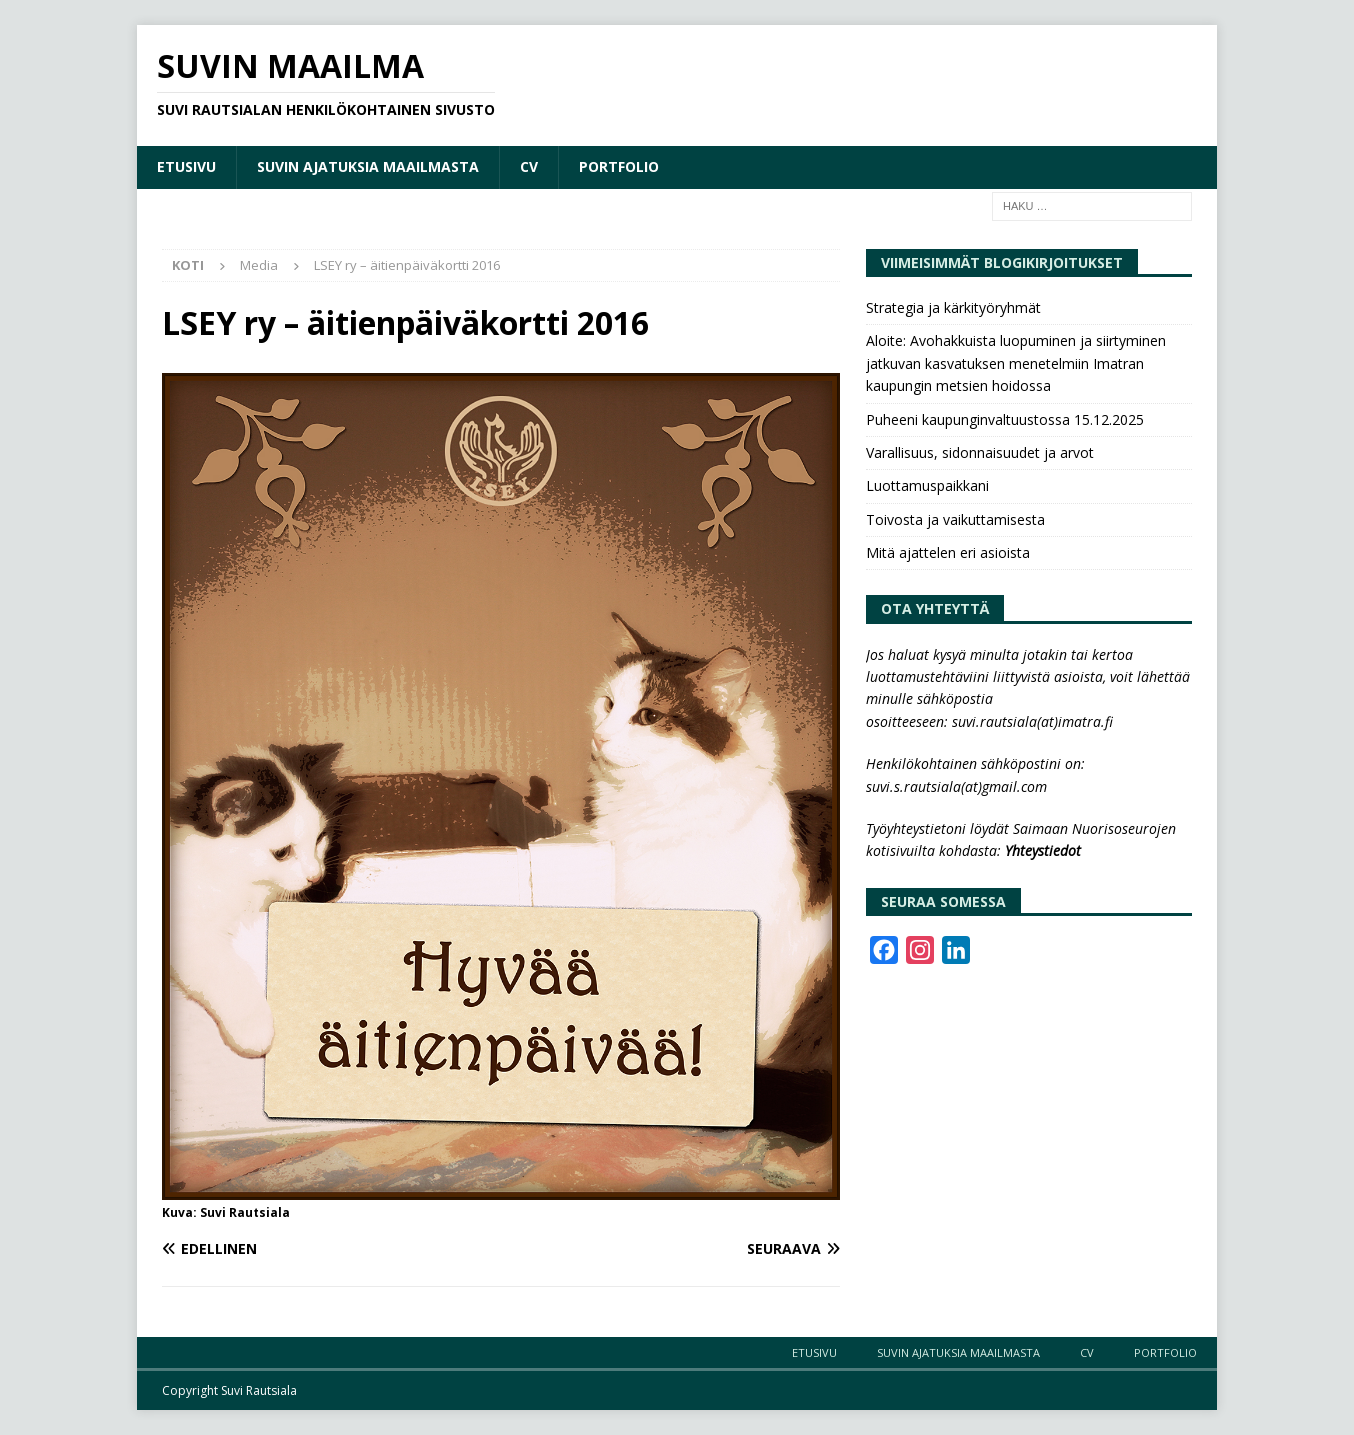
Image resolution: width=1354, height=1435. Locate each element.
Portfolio (619, 166)
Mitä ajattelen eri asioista (948, 552)
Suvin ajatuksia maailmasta (368, 166)
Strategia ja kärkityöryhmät (953, 307)
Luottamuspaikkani (927, 485)
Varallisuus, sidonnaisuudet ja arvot (980, 452)
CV (529, 166)
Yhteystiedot (1043, 850)
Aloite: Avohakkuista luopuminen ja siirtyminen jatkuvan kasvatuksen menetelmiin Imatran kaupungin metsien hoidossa (1016, 363)
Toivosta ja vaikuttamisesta (955, 519)
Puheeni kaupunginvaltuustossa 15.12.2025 (1005, 419)
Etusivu (186, 166)
